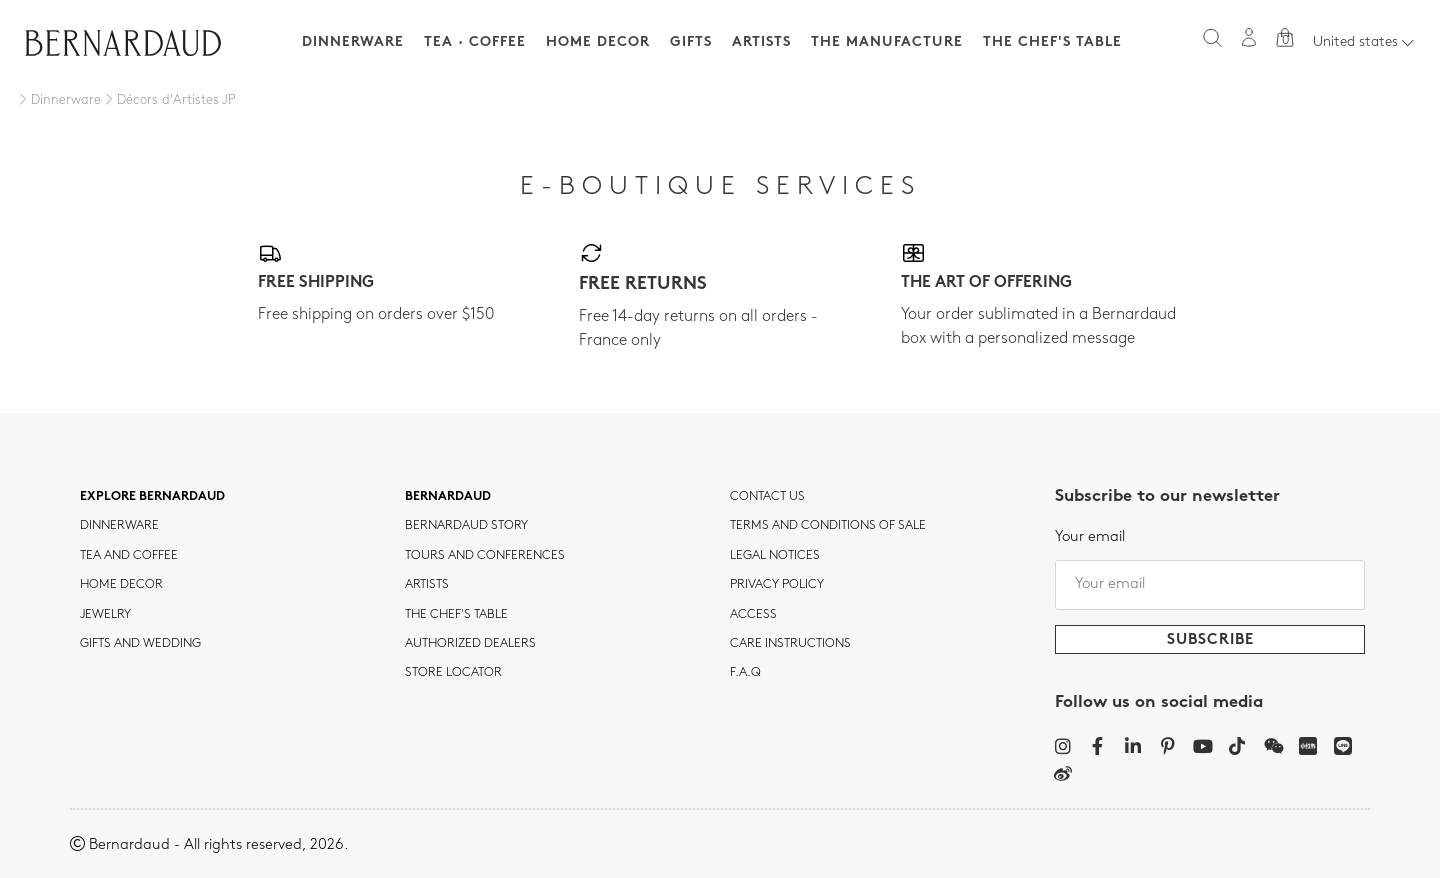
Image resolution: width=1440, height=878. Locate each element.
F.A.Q (745, 673)
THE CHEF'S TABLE (456, 615)
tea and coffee (129, 556)
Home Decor (598, 42)
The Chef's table (1052, 42)
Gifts (691, 42)
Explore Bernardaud (152, 497)
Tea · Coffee (475, 42)
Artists (761, 42)
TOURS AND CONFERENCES (485, 556)
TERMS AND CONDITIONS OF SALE (828, 526)
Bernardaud (448, 497)
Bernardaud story (466, 526)
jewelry (105, 615)
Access (753, 615)
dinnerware (119, 526)
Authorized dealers (470, 644)
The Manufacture (887, 42)
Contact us (767, 497)
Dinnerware (353, 42)
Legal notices (775, 556)
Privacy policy (777, 585)
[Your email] (1210, 585)
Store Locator (453, 673)
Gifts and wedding (140, 644)
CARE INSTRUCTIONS (790, 644)
